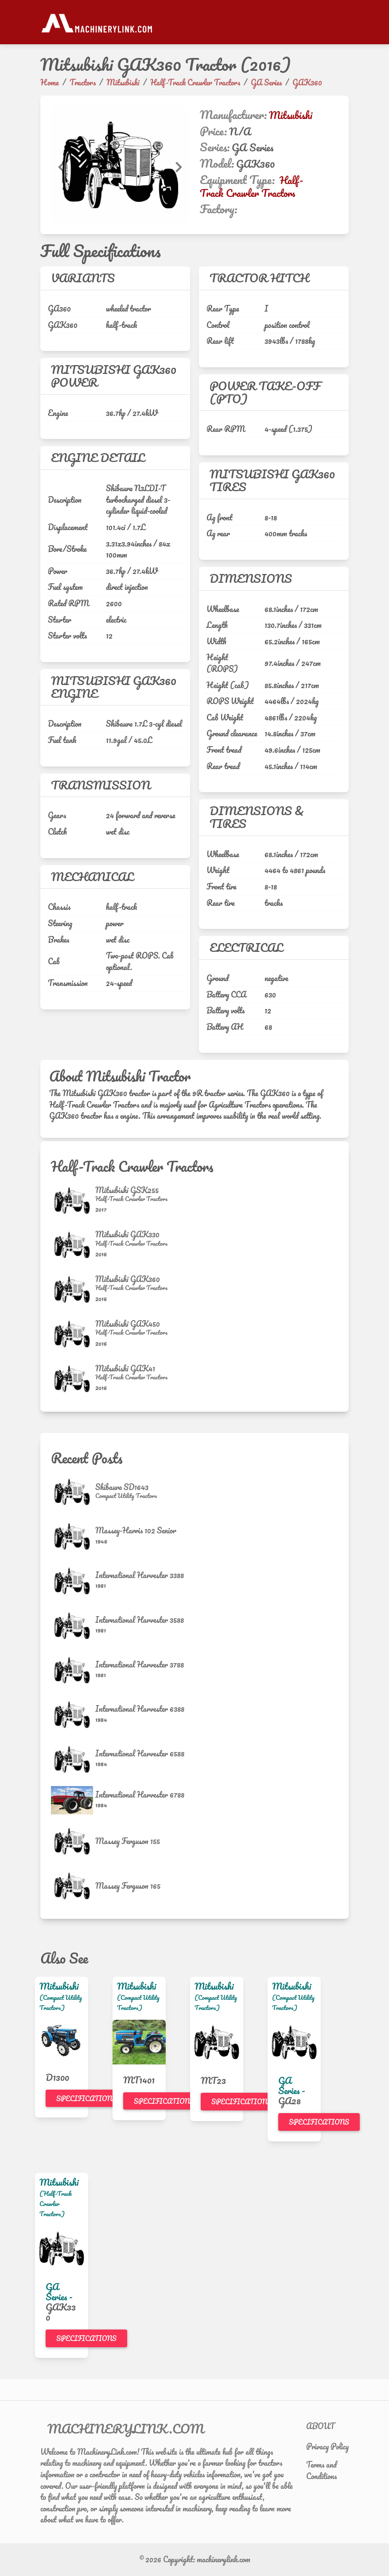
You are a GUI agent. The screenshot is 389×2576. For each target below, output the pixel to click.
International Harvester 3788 (139, 1664)
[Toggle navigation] (343, 22)
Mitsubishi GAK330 (127, 1234)
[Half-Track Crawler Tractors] (131, 1198)
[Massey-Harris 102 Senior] (73, 1536)
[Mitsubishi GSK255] (73, 1200)
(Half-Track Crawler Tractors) (55, 2203)
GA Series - (291, 2085)
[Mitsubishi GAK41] (73, 1379)
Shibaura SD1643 (121, 1487)
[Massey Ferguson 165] (73, 1886)
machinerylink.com (223, 2559)
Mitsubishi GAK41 (125, 1368)
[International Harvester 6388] (73, 1715)
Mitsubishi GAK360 (127, 1279)
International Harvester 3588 (139, 1619)
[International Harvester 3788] (73, 1670)
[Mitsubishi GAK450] (73, 1334)
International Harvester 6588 (139, 1753)
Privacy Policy (327, 2446)
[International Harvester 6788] (73, 1800)
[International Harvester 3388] (73, 1581)
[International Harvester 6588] (73, 1759)
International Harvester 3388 (139, 1575)
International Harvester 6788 (139, 1794)
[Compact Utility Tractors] (126, 1495)
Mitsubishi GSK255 (127, 1190)
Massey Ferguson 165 (127, 1885)
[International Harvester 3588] (73, 1626)
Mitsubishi (290, 115)
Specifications (86, 2098)
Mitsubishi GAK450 (127, 1323)
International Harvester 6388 (139, 1708)
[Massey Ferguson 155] (73, 1841)
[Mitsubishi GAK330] (73, 1245)
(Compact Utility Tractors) (60, 2002)
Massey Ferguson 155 (127, 1841)
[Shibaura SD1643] (73, 1492)
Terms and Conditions (321, 2470)
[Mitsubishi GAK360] (73, 1289)
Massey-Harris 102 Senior (135, 1530)
